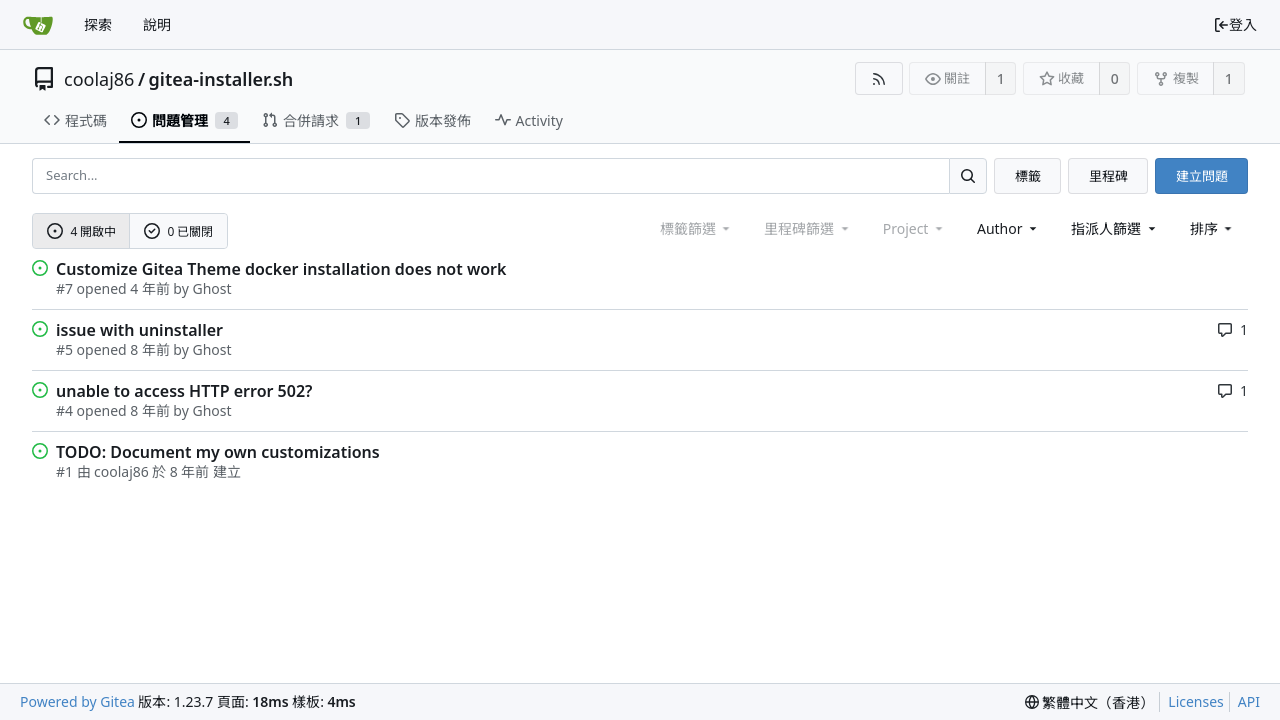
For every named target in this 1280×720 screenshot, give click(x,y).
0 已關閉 (179, 231)
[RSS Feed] (878, 78)
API (1249, 701)
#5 (64, 349)
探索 (98, 24)
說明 (157, 24)
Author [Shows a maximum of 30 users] (1008, 228)
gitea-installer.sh (221, 79)
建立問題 (1202, 176)
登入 (1235, 24)
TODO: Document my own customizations (218, 452)
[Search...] (968, 175)
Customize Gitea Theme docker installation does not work (281, 269)
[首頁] (38, 25)
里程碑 (1108, 176)
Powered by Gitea (77, 701)
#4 (64, 410)
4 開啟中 (82, 231)
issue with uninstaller (139, 330)
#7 (64, 288)
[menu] (1213, 228)
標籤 (1028, 176)
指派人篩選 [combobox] (1115, 228)
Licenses (1196, 701)
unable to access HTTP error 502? (184, 391)
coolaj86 (99, 79)
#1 (64, 471)
